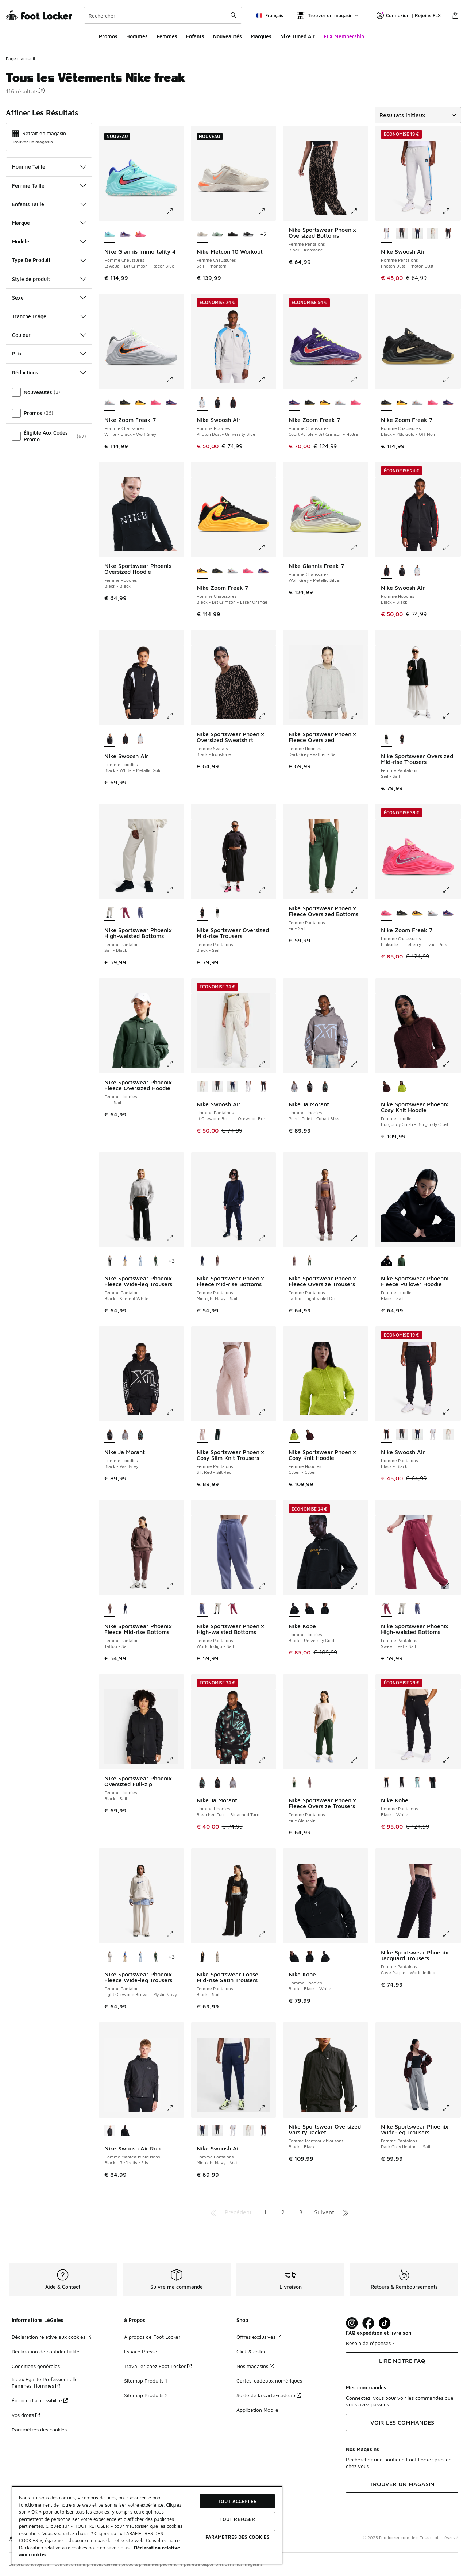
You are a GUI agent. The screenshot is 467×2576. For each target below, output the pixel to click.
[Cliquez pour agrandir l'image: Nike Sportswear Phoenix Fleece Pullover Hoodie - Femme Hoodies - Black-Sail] (451, 1238)
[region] (147, 2525)
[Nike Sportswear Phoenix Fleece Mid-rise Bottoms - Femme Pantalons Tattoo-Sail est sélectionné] (109, 1609)
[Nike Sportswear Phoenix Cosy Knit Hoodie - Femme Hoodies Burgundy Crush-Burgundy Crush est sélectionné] (386, 1087)
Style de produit (49, 279)
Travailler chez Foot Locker (158, 2366)
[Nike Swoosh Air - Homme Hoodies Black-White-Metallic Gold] (217, 403)
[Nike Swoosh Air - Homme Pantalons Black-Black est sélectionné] (386, 1435)
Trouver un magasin (32, 142)
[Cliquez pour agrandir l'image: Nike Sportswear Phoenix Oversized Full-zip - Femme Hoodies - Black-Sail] (175, 1760)
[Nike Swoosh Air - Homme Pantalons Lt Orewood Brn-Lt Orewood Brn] (432, 235)
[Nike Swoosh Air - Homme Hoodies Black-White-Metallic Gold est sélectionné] (109, 739)
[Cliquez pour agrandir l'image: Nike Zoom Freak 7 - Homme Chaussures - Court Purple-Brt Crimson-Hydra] (359, 380)
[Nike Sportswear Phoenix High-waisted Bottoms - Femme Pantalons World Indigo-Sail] (140, 913)
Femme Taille (49, 185)
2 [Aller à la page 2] (283, 2212)
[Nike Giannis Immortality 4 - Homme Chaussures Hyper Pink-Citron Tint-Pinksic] (140, 235)
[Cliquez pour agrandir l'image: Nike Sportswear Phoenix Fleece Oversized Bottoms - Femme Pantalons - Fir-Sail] (359, 890)
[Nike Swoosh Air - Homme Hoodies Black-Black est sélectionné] (386, 571)
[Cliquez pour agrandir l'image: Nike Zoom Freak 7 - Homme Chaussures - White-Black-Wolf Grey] (175, 380)
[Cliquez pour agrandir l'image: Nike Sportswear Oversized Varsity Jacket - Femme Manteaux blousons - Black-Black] (359, 2108)
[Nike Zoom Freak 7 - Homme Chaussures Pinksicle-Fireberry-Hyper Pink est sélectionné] (386, 913)
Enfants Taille (49, 204)
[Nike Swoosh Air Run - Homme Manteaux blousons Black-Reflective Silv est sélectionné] (109, 2131)
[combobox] (163, 15)
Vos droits (26, 2415)
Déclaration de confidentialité (46, 2351)
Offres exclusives (258, 2337)
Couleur (49, 335)
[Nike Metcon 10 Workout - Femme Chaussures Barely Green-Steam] (217, 235)
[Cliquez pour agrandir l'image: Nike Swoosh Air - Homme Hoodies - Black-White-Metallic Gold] (175, 716)
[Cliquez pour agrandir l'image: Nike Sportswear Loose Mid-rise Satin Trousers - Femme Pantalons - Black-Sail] (267, 1934)
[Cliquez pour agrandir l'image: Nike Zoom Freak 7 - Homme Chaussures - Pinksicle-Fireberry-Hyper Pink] (451, 890)
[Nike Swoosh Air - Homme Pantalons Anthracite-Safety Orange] (401, 235)
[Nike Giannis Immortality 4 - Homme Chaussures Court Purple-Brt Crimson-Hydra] (125, 235)
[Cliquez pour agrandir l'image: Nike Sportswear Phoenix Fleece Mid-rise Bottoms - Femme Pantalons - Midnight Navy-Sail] (267, 1238)
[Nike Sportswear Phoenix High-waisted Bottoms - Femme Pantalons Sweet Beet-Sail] (125, 913)
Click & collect (252, 2351)
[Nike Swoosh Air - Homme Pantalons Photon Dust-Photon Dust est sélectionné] (386, 235)
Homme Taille (49, 167)
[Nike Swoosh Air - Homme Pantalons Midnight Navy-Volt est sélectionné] (202, 2131)
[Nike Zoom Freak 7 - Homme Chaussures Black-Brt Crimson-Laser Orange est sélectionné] (202, 571)
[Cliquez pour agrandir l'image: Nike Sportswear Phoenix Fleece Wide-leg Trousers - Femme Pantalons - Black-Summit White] (175, 1238)
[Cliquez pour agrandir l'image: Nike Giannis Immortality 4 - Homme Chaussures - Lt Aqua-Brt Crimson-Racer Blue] (175, 211)
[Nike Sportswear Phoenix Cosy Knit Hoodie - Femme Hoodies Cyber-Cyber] (401, 1087)
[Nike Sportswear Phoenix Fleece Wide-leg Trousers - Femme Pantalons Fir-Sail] (155, 1261)
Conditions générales (36, 2366)
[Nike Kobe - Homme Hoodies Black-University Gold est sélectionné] (294, 1609)
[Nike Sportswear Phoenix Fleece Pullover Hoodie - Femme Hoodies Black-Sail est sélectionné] (386, 1261)
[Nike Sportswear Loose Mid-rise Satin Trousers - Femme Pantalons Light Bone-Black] (217, 1957)
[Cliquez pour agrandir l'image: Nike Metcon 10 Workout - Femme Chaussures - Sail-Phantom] (267, 211)
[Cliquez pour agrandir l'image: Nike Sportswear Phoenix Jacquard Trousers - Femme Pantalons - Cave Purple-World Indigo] (451, 1934)
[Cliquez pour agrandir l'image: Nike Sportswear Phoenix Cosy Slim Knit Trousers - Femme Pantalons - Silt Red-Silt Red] (267, 1412)
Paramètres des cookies (39, 2429)
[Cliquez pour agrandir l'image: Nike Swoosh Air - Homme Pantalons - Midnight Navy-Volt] (267, 2108)
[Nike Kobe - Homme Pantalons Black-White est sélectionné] (386, 1783)
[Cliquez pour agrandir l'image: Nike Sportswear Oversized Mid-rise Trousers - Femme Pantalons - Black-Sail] (267, 890)
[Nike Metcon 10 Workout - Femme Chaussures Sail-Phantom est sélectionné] (202, 235)
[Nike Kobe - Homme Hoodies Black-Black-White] (309, 1609)
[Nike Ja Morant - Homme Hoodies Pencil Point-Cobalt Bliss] (125, 1435)
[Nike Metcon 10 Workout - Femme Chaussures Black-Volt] (232, 235)
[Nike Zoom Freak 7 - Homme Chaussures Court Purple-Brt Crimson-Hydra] (171, 403)
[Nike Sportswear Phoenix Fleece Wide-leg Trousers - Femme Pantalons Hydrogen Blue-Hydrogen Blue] (140, 1261)
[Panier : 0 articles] (455, 15)
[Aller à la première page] (213, 2212)
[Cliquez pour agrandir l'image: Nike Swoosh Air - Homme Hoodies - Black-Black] (451, 547)
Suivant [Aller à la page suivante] (324, 2212)
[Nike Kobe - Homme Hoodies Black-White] (325, 1609)
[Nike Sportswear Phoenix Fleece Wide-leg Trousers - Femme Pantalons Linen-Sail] (125, 1261)
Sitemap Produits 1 (145, 2380)
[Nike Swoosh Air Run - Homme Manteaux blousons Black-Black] (125, 2131)
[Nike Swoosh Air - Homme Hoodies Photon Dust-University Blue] (417, 571)
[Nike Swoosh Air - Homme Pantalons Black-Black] (448, 235)
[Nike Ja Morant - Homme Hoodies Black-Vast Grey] (309, 1087)
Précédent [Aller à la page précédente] (238, 2212)
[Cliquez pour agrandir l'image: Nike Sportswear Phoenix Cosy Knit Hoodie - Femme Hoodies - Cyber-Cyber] (359, 1412)
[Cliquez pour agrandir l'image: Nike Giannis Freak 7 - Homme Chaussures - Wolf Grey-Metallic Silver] (359, 547)
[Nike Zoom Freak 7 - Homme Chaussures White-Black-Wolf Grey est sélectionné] (109, 403)
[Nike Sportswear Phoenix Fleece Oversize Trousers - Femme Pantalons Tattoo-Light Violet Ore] (309, 1783)
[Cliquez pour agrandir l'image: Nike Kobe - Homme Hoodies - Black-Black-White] (359, 1934)
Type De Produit (49, 260)
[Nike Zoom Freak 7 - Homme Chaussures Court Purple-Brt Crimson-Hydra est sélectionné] (294, 403)
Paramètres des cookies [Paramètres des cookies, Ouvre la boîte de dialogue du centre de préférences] (237, 2537)
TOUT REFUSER (237, 2519)
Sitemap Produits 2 (146, 2395)
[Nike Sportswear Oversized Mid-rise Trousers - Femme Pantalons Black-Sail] (401, 739)
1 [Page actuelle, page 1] (265, 2212)
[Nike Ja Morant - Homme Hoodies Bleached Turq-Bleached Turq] (325, 1087)
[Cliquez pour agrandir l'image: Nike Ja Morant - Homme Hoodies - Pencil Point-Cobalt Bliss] (359, 1064)
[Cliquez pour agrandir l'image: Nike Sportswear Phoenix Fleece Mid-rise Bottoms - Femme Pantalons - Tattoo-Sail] (175, 1586)
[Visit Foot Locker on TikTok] (385, 2323)
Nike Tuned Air (297, 36)
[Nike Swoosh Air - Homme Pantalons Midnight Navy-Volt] (417, 235)
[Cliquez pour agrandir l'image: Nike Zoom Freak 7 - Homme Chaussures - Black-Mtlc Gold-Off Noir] (451, 380)
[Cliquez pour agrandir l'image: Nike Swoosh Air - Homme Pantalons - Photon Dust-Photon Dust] (451, 211)
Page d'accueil (20, 58)
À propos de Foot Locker (152, 2337)
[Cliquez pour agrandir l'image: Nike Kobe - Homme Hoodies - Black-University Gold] (359, 1586)
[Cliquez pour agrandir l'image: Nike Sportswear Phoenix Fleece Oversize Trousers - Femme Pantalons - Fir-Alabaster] (359, 1760)
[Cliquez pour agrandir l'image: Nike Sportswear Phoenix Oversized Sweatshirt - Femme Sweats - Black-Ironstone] (267, 716)
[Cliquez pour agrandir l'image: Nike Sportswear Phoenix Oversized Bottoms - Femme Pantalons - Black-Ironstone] (359, 211)
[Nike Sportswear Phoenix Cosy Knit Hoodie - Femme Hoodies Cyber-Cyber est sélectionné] (294, 1435)
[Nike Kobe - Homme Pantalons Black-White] (432, 1783)
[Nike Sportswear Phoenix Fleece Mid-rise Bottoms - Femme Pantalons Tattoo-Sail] (217, 1261)
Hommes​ (137, 36)
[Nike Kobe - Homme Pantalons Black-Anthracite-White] (401, 1783)
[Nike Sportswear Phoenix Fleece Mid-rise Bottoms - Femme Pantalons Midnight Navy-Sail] (125, 1609)
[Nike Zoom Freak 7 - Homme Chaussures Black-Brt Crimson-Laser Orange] (140, 403)
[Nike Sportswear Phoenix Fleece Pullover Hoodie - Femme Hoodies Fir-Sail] (401, 1261)
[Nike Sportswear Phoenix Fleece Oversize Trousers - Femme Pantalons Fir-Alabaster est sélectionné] (294, 1783)
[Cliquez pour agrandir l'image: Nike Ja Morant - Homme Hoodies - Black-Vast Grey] (175, 1412)
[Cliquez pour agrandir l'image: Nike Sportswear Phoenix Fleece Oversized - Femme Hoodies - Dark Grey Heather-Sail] (359, 716)
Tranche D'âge (49, 316)
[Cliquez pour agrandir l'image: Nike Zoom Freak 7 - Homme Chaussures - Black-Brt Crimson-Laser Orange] (267, 547)
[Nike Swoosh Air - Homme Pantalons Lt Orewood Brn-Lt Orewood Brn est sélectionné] (202, 1087)
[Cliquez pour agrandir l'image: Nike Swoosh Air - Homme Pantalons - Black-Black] (451, 1412)
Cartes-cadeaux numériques (269, 2380)
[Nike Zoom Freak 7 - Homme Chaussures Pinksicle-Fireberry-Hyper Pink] (155, 403)
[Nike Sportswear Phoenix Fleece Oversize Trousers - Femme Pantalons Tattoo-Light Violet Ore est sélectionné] (294, 1261)
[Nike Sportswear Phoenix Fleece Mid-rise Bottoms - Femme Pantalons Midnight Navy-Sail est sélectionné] (202, 1261)
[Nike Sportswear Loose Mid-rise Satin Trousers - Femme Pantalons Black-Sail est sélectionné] (202, 1957)
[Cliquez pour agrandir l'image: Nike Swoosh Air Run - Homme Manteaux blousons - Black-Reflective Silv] (175, 2108)
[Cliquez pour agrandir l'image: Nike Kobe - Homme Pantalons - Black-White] (451, 1760)
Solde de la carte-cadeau (268, 2395)
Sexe (49, 298)
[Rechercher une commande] (233, 15)
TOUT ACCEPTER (237, 2501)
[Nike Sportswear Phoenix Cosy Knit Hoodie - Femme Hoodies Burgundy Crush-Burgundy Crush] (309, 1435)
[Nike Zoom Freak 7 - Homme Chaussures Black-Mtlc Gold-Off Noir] (125, 403)
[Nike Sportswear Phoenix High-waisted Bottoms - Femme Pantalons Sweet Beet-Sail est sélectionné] (386, 1609)
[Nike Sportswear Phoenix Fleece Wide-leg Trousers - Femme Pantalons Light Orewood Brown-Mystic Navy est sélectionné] (109, 1957)
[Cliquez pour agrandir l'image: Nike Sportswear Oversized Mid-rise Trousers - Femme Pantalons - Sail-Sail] (451, 716)
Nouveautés (227, 36)
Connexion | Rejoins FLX (409, 15)
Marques (261, 36)
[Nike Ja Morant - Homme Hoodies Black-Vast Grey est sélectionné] (109, 1435)
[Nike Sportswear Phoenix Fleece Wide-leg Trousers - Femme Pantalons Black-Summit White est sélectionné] (109, 1261)
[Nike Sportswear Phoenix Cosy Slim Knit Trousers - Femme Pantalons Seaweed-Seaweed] (217, 1435)
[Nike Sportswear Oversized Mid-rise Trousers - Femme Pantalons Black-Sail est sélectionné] (202, 913)
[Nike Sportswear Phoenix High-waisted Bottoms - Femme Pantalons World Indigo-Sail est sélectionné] (202, 1609)
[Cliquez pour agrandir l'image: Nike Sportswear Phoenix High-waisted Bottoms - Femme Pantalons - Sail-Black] (175, 890)
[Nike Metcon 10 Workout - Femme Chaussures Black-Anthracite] (248, 235)
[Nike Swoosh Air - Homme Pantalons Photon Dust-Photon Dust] (248, 1087)
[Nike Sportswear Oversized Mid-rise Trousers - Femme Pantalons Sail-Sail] (217, 913)
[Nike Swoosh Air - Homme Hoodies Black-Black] (232, 403)
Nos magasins (255, 2366)
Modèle (49, 241)
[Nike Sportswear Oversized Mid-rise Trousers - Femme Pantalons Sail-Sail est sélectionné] (386, 739)
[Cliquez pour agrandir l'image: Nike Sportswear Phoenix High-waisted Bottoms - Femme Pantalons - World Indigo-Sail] (267, 1586)
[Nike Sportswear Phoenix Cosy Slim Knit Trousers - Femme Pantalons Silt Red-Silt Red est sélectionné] (202, 1435)
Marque (49, 223)
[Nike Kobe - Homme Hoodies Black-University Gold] (325, 1957)
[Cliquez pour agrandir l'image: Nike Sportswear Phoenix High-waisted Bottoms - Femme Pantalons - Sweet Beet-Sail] (451, 1586)
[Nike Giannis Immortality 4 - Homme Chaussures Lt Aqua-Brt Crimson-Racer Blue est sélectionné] (109, 235)
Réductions (49, 372)
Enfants (195, 36)
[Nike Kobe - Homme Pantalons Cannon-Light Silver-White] (417, 1783)
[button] (41, 90)
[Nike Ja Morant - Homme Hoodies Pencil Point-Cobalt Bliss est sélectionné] (294, 1087)
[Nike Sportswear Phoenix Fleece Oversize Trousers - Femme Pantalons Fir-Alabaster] (309, 1261)
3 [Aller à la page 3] (300, 2212)
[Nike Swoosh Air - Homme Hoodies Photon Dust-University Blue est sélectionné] (202, 403)
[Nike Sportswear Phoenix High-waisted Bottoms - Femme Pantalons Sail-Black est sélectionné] (109, 913)
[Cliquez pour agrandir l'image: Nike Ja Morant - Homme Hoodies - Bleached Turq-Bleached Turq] (267, 1760)
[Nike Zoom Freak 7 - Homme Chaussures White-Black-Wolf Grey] (340, 403)
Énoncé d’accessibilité (40, 2400)
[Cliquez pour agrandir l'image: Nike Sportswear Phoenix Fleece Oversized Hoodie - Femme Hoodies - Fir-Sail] (175, 1064)
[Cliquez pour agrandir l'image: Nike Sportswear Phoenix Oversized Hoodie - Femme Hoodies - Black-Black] (175, 547)
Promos (108, 36)
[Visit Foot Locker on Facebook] (368, 2323)
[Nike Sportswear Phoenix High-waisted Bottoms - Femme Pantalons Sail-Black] (217, 1609)
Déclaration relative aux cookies (51, 2337)
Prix (49, 353)
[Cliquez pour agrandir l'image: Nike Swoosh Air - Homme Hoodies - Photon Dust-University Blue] (267, 380)
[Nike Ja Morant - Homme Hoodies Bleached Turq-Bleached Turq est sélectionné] (202, 1783)
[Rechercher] (163, 15)
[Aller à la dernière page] (345, 2212)
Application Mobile (257, 2410)
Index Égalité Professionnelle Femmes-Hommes (45, 2382)
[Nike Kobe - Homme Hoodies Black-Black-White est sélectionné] (294, 1957)
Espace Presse (140, 2351)
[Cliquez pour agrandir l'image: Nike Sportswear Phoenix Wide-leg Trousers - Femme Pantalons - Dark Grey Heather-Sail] (451, 2108)
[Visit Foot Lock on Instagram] (352, 2323)
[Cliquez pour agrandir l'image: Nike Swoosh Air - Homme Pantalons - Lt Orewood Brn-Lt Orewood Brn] (267, 1064)
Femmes (167, 36)
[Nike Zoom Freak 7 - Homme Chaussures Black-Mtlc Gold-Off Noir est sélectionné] (386, 403)
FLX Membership (344, 36)
